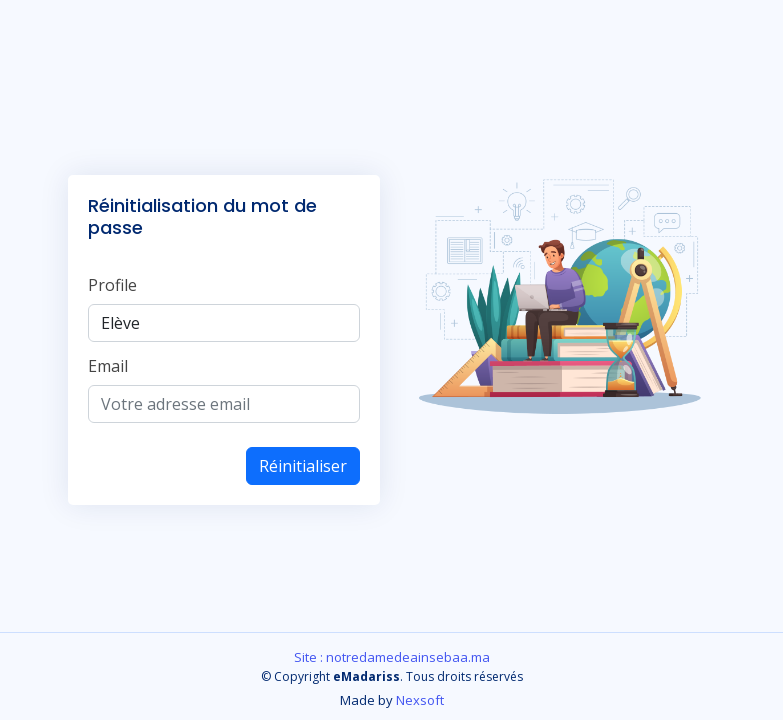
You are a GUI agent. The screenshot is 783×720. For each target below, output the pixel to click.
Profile (112, 285)
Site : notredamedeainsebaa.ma (392, 657)
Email (108, 366)
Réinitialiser (303, 466)
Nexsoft (420, 700)
